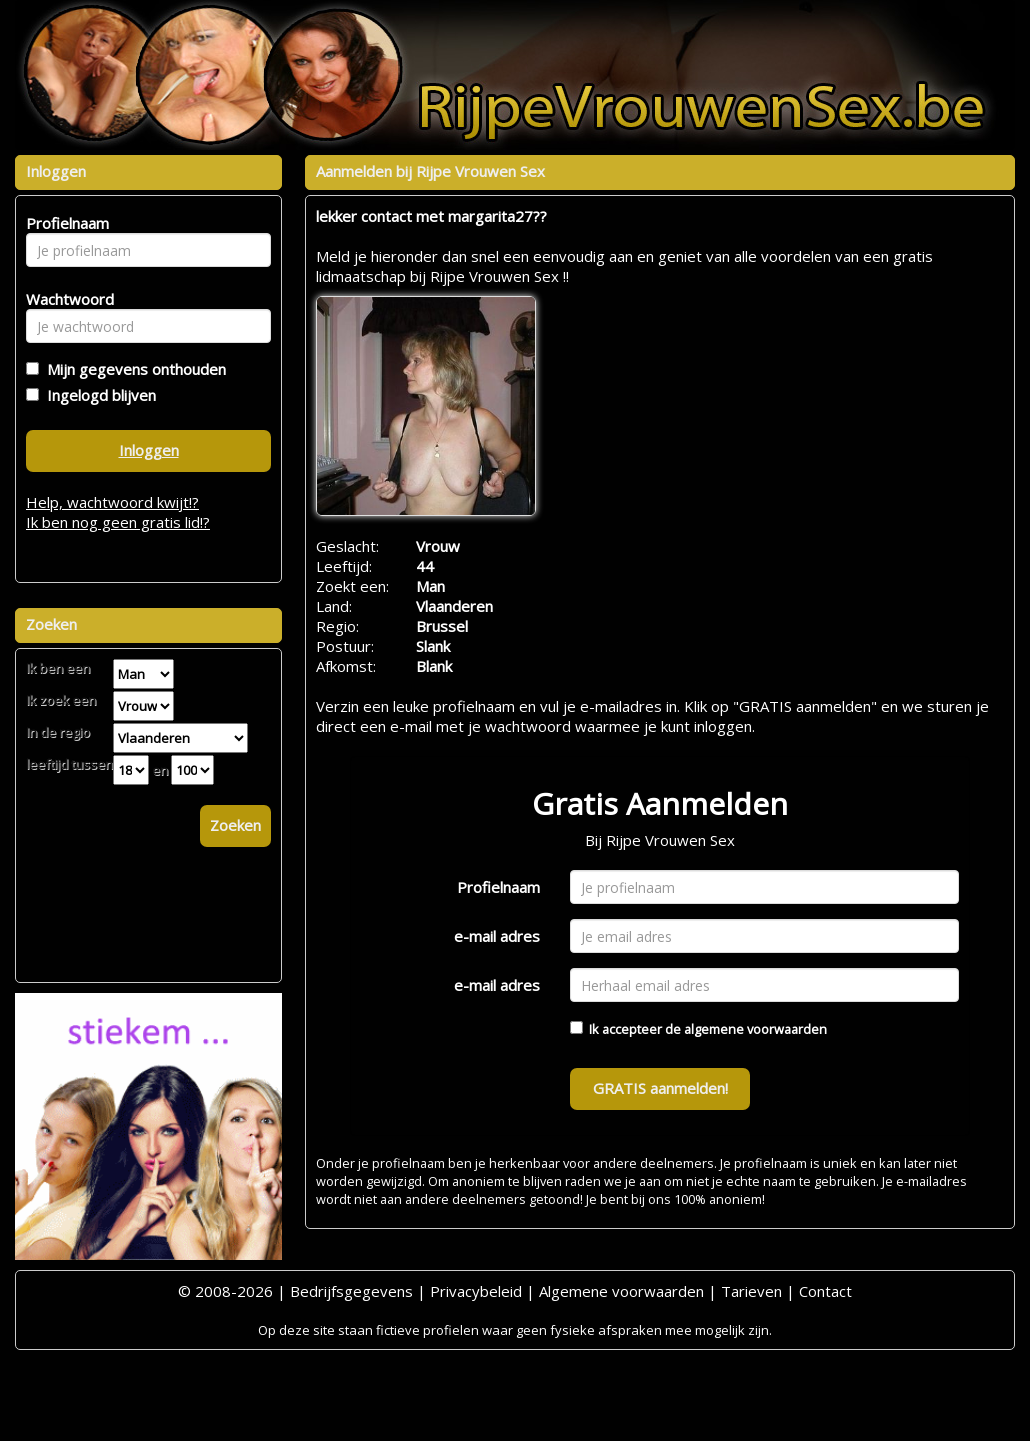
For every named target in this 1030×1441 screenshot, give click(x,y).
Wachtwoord (64, 299)
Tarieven (751, 1291)
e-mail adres (497, 936)
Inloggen (149, 450)
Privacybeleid (476, 1291)
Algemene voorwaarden (621, 1291)
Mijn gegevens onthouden (132, 369)
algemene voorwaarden (755, 1029)
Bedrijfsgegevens (351, 1291)
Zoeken (235, 825)
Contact (825, 1291)
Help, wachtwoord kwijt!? (112, 502)
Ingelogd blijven (97, 395)
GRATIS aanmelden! (660, 1088)
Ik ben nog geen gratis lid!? (118, 522)
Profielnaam (498, 887)
